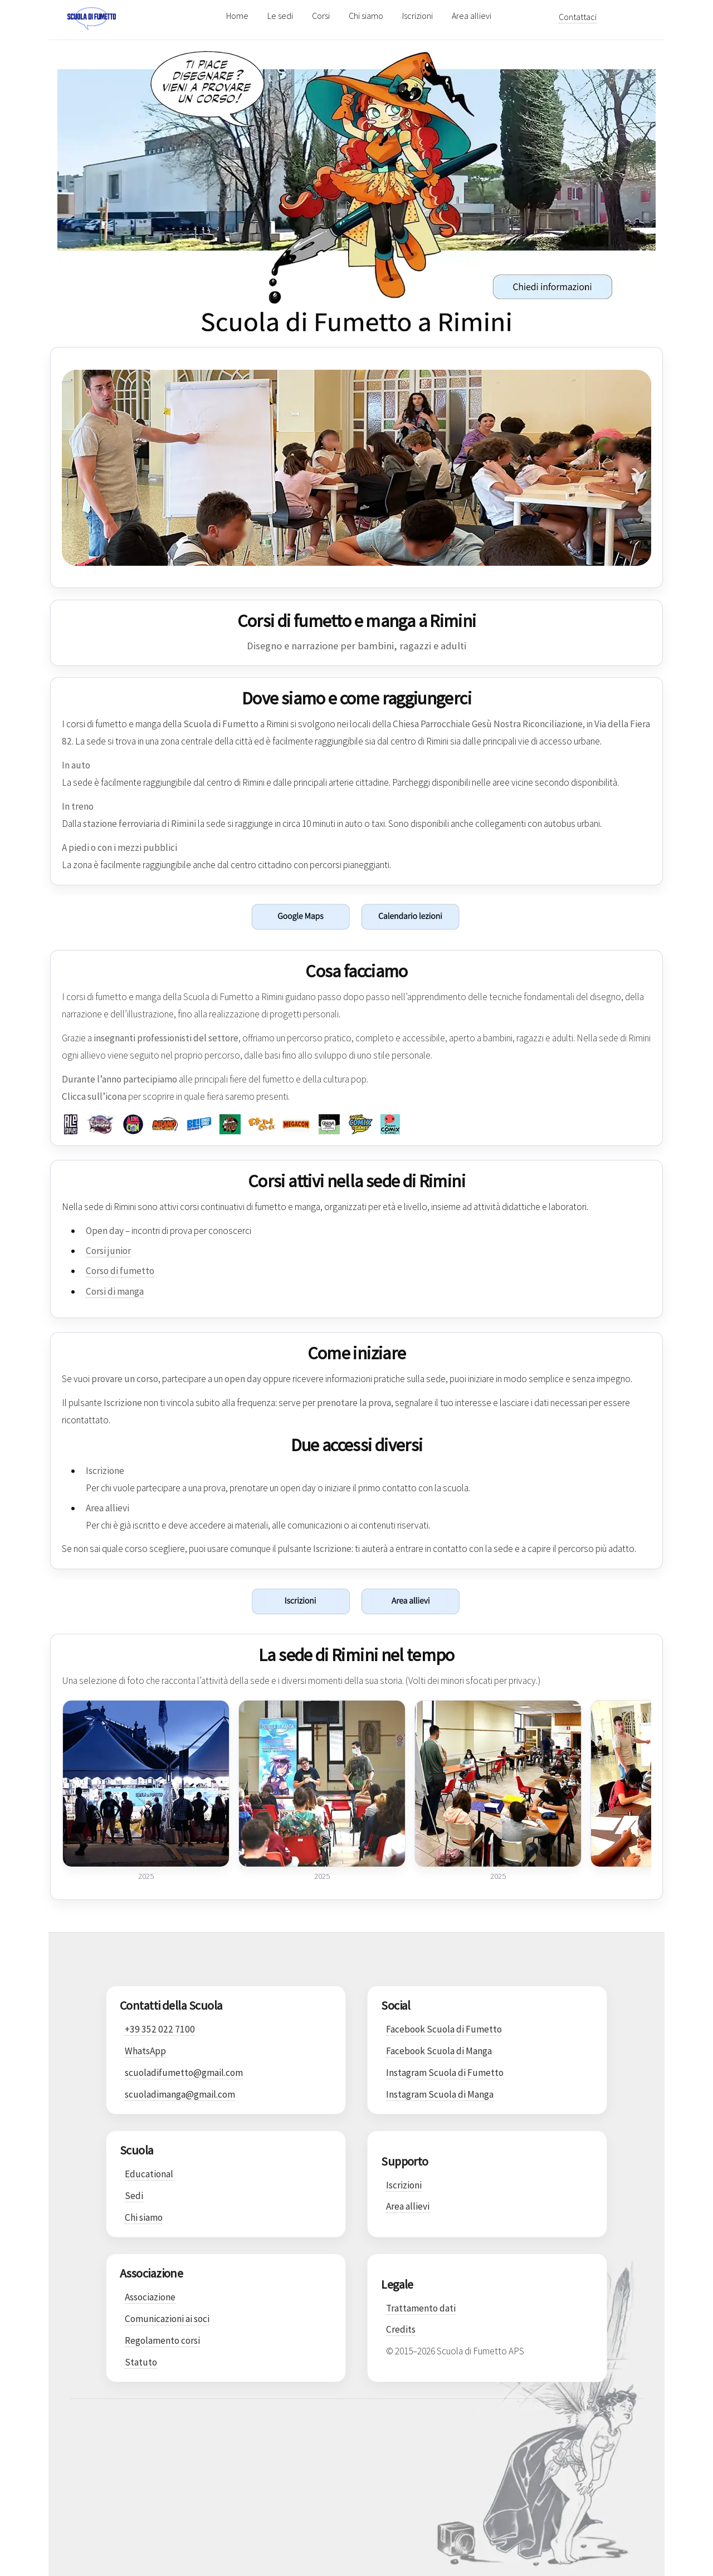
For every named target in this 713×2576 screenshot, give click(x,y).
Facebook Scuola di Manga (439, 2051)
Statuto (141, 2362)
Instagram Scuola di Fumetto (445, 2072)
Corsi (321, 15)
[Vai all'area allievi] (509, 1601)
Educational (149, 2174)
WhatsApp (145, 2051)
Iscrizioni (417, 15)
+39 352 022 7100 (160, 2029)
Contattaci (578, 16)
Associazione (150, 2297)
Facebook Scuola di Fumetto (444, 2029)
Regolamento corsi (162, 2340)
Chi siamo (366, 15)
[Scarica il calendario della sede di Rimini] (509, 916)
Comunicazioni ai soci (167, 2319)
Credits (401, 2329)
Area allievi (471, 15)
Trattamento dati (421, 2308)
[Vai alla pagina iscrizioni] (203, 1601)
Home (237, 15)
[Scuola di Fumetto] (140, 16)
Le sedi (280, 15)
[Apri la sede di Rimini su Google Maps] (203, 916)
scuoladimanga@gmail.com (180, 2094)
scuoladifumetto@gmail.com (184, 2072)
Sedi (134, 2196)
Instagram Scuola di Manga (440, 2094)
